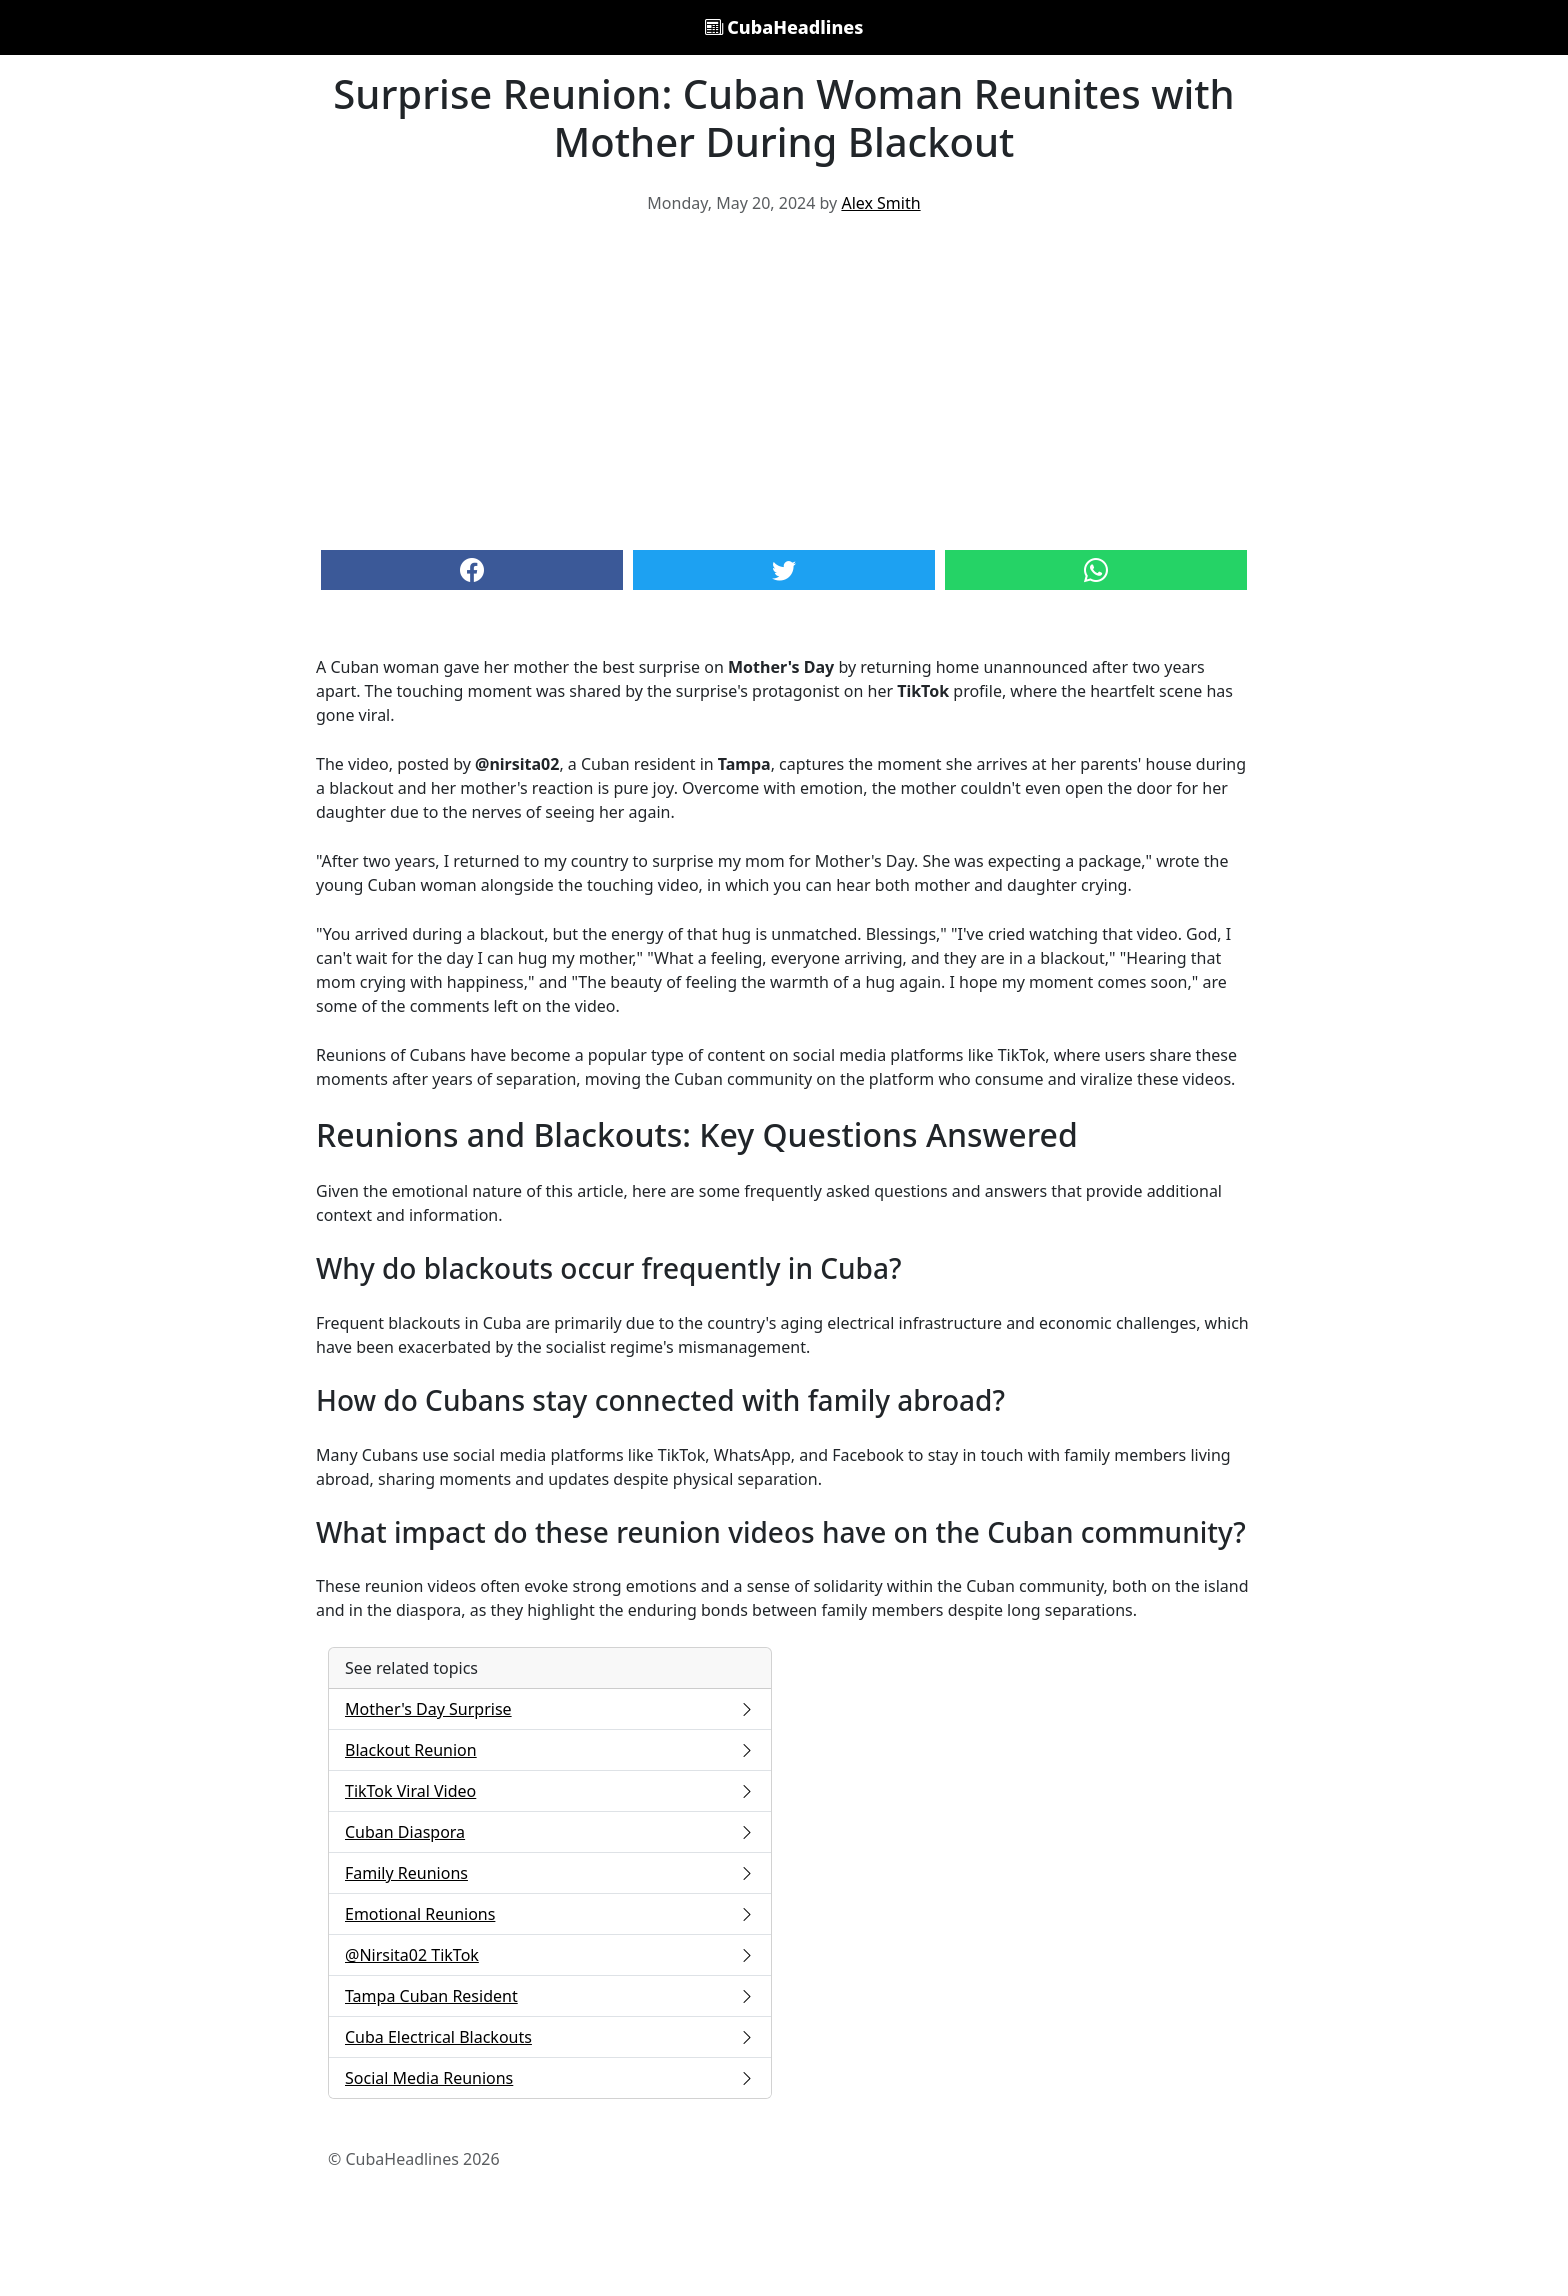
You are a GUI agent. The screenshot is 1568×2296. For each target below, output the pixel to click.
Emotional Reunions (550, 1914)
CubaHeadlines (784, 27)
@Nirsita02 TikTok (550, 1955)
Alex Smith (880, 203)
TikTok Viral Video (550, 1791)
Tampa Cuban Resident (550, 1996)
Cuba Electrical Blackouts (550, 2037)
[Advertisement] (784, 380)
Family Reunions (550, 1873)
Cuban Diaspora (550, 1832)
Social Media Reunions (550, 2078)
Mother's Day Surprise (550, 1709)
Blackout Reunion (550, 1750)
